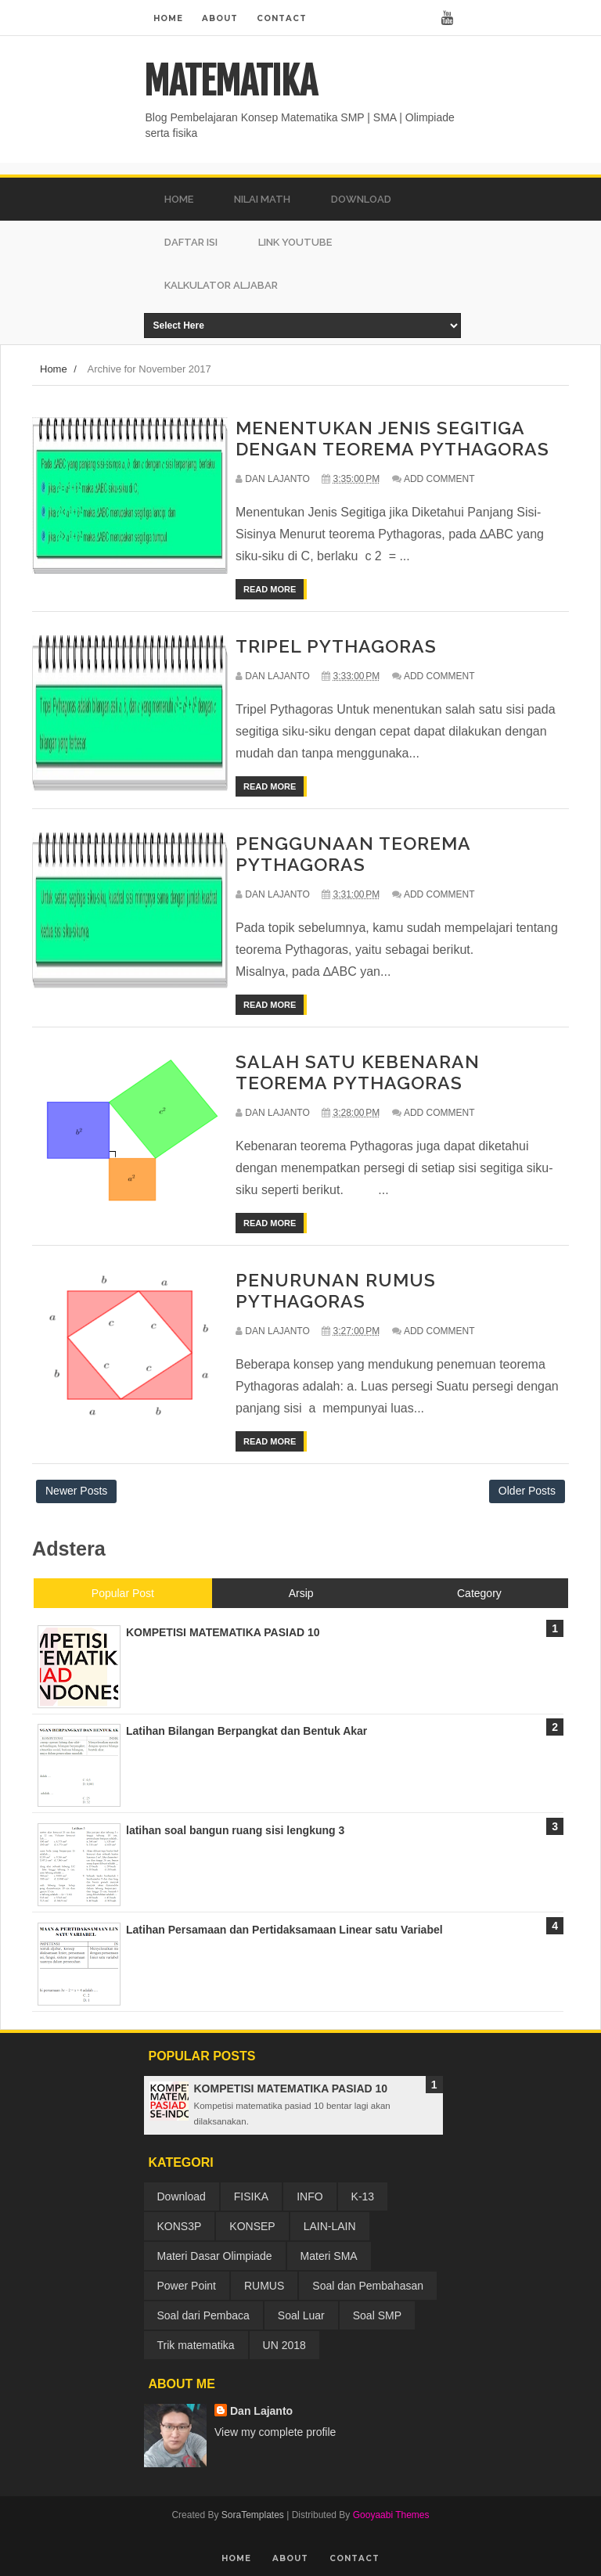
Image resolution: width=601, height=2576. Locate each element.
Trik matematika (196, 2345)
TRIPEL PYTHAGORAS (336, 646)
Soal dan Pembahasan (367, 2285)
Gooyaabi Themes (391, 2514)
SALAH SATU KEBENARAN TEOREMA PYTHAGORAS (358, 1072)
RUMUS (264, 2285)
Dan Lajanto (261, 2411)
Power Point (186, 2285)
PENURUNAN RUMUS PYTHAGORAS (336, 1290)
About (220, 18)
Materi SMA (329, 2256)
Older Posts (527, 1490)
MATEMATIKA (230, 81)
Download (181, 2196)
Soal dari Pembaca (203, 2315)
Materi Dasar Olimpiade (214, 2256)
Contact (282, 18)
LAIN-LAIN (330, 2226)
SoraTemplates (252, 2514)
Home (168, 18)
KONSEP (252, 2226)
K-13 (363, 2196)
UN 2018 (284, 2345)
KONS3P (179, 2226)
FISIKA (251, 2196)
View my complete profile (275, 2432)
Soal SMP (377, 2315)
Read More (269, 589)
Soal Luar (301, 2315)
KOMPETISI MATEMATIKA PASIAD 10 (291, 2088)
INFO (309, 2196)
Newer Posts (76, 1490)
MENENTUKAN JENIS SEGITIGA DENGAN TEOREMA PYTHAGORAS (392, 438)
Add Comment (439, 478)
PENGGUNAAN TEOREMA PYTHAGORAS (353, 854)
